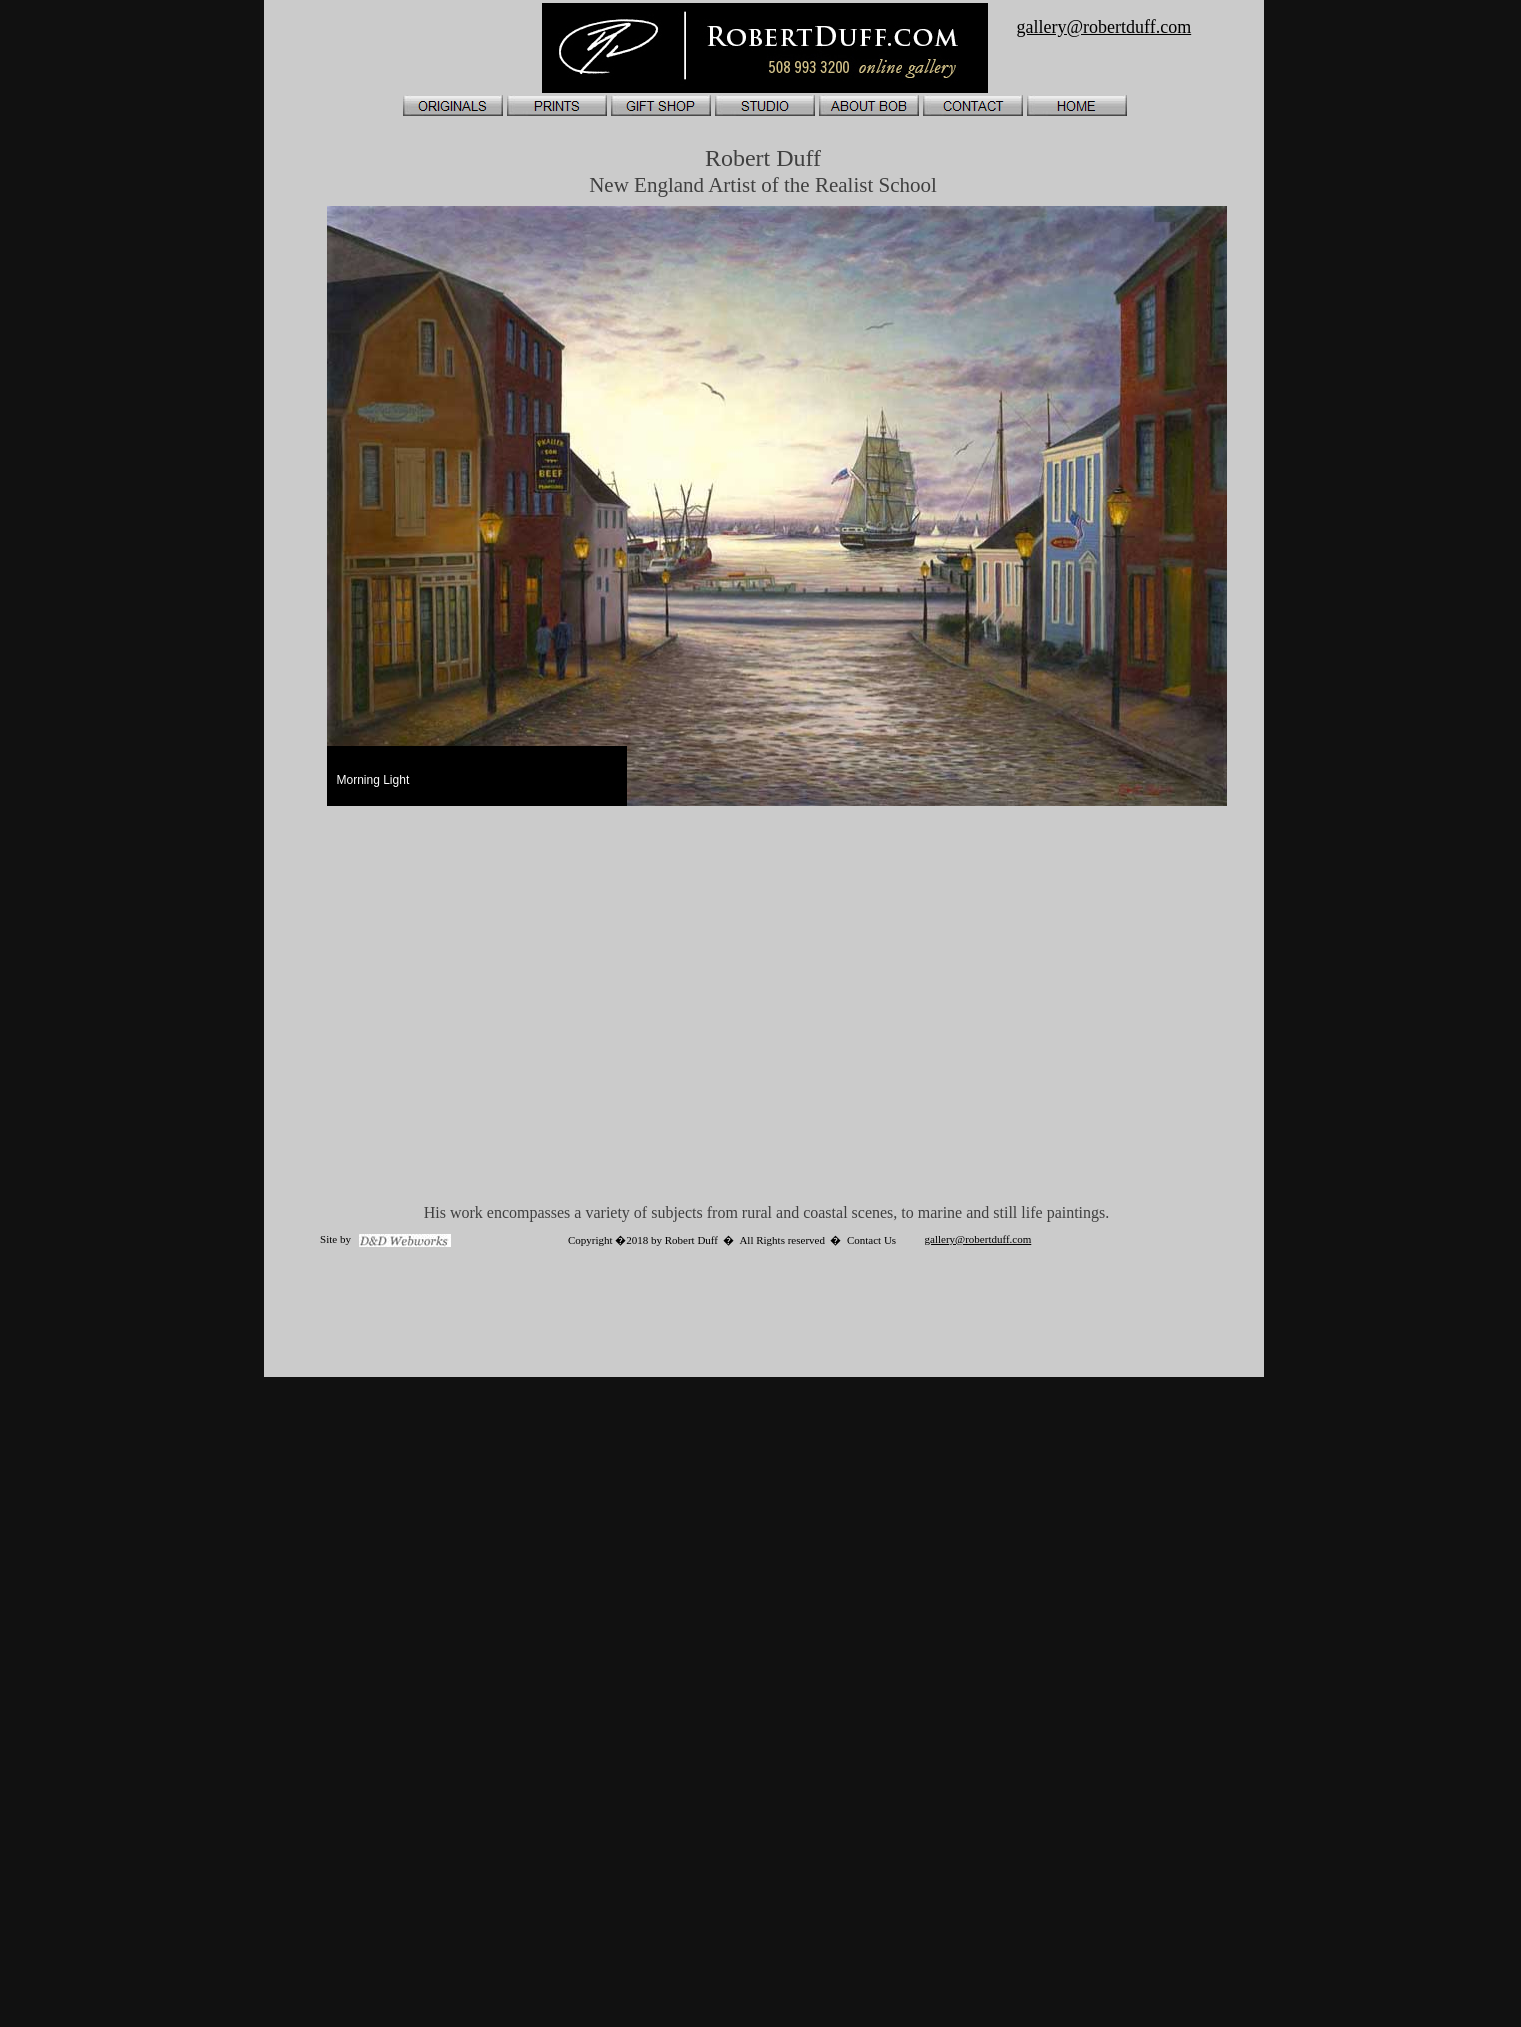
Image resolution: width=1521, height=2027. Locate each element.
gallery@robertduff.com (978, 1239)
